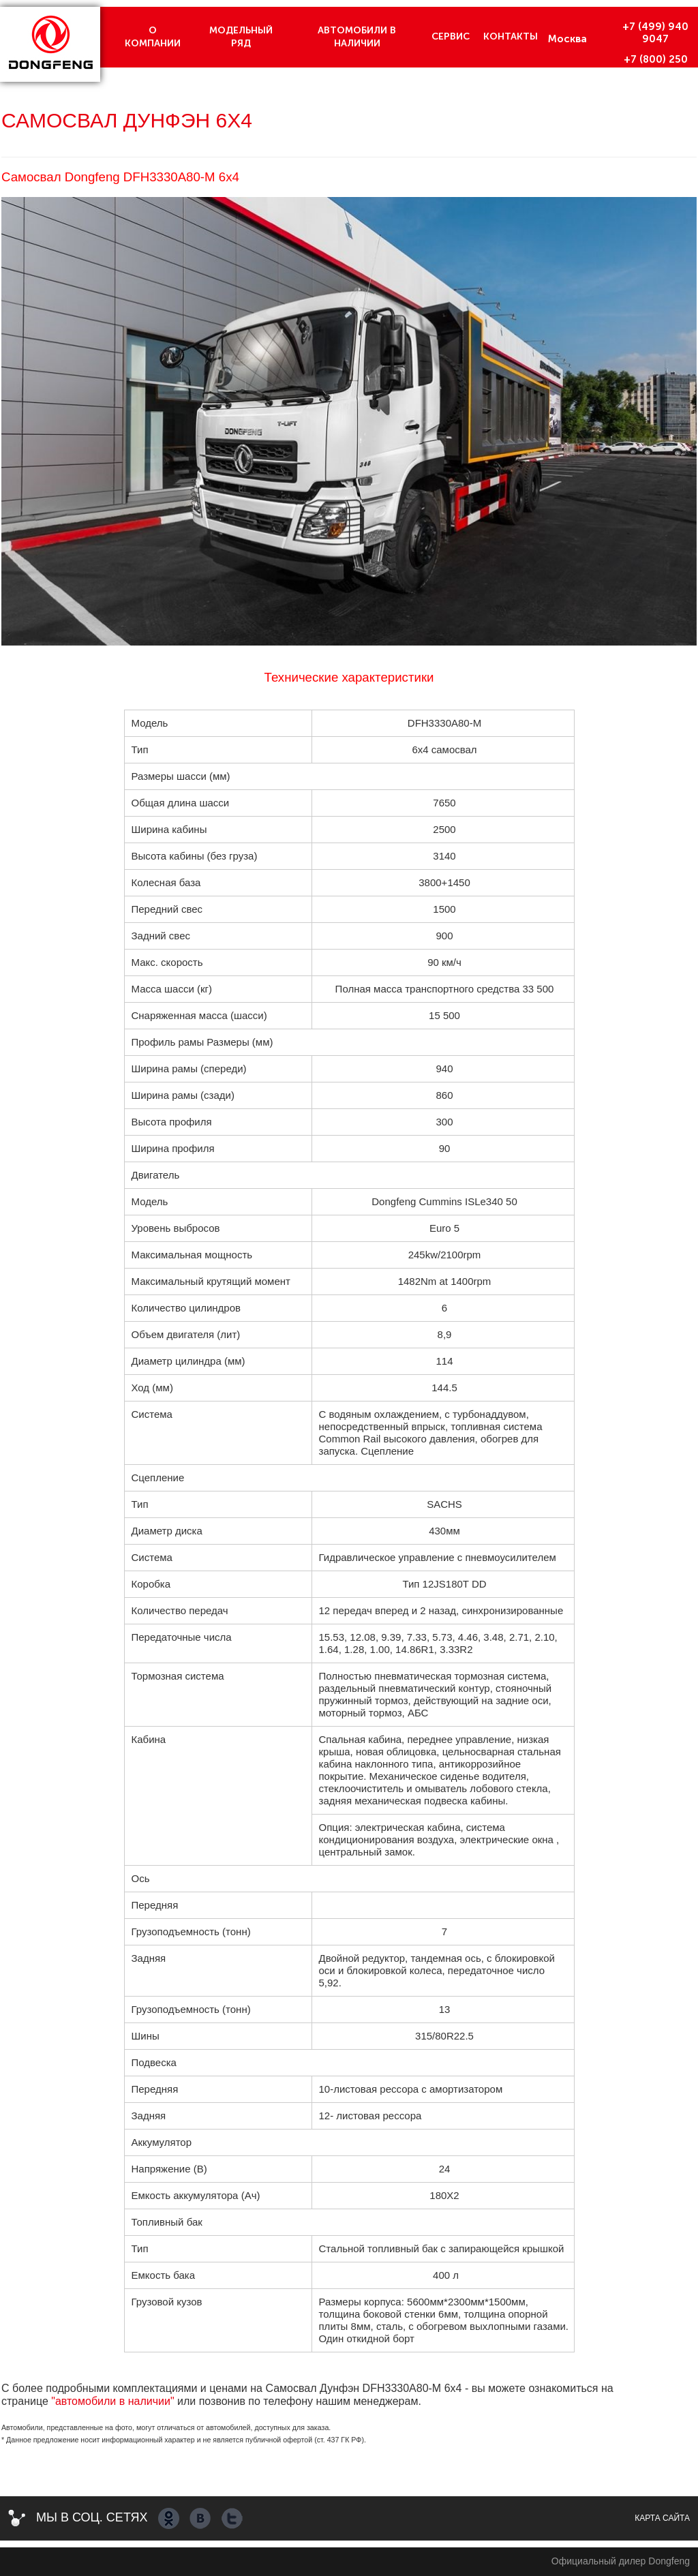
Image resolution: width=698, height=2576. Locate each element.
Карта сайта (662, 2518)
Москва (567, 39)
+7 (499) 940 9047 (655, 32)
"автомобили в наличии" (112, 2401)
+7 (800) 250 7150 (656, 65)
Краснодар (577, 71)
